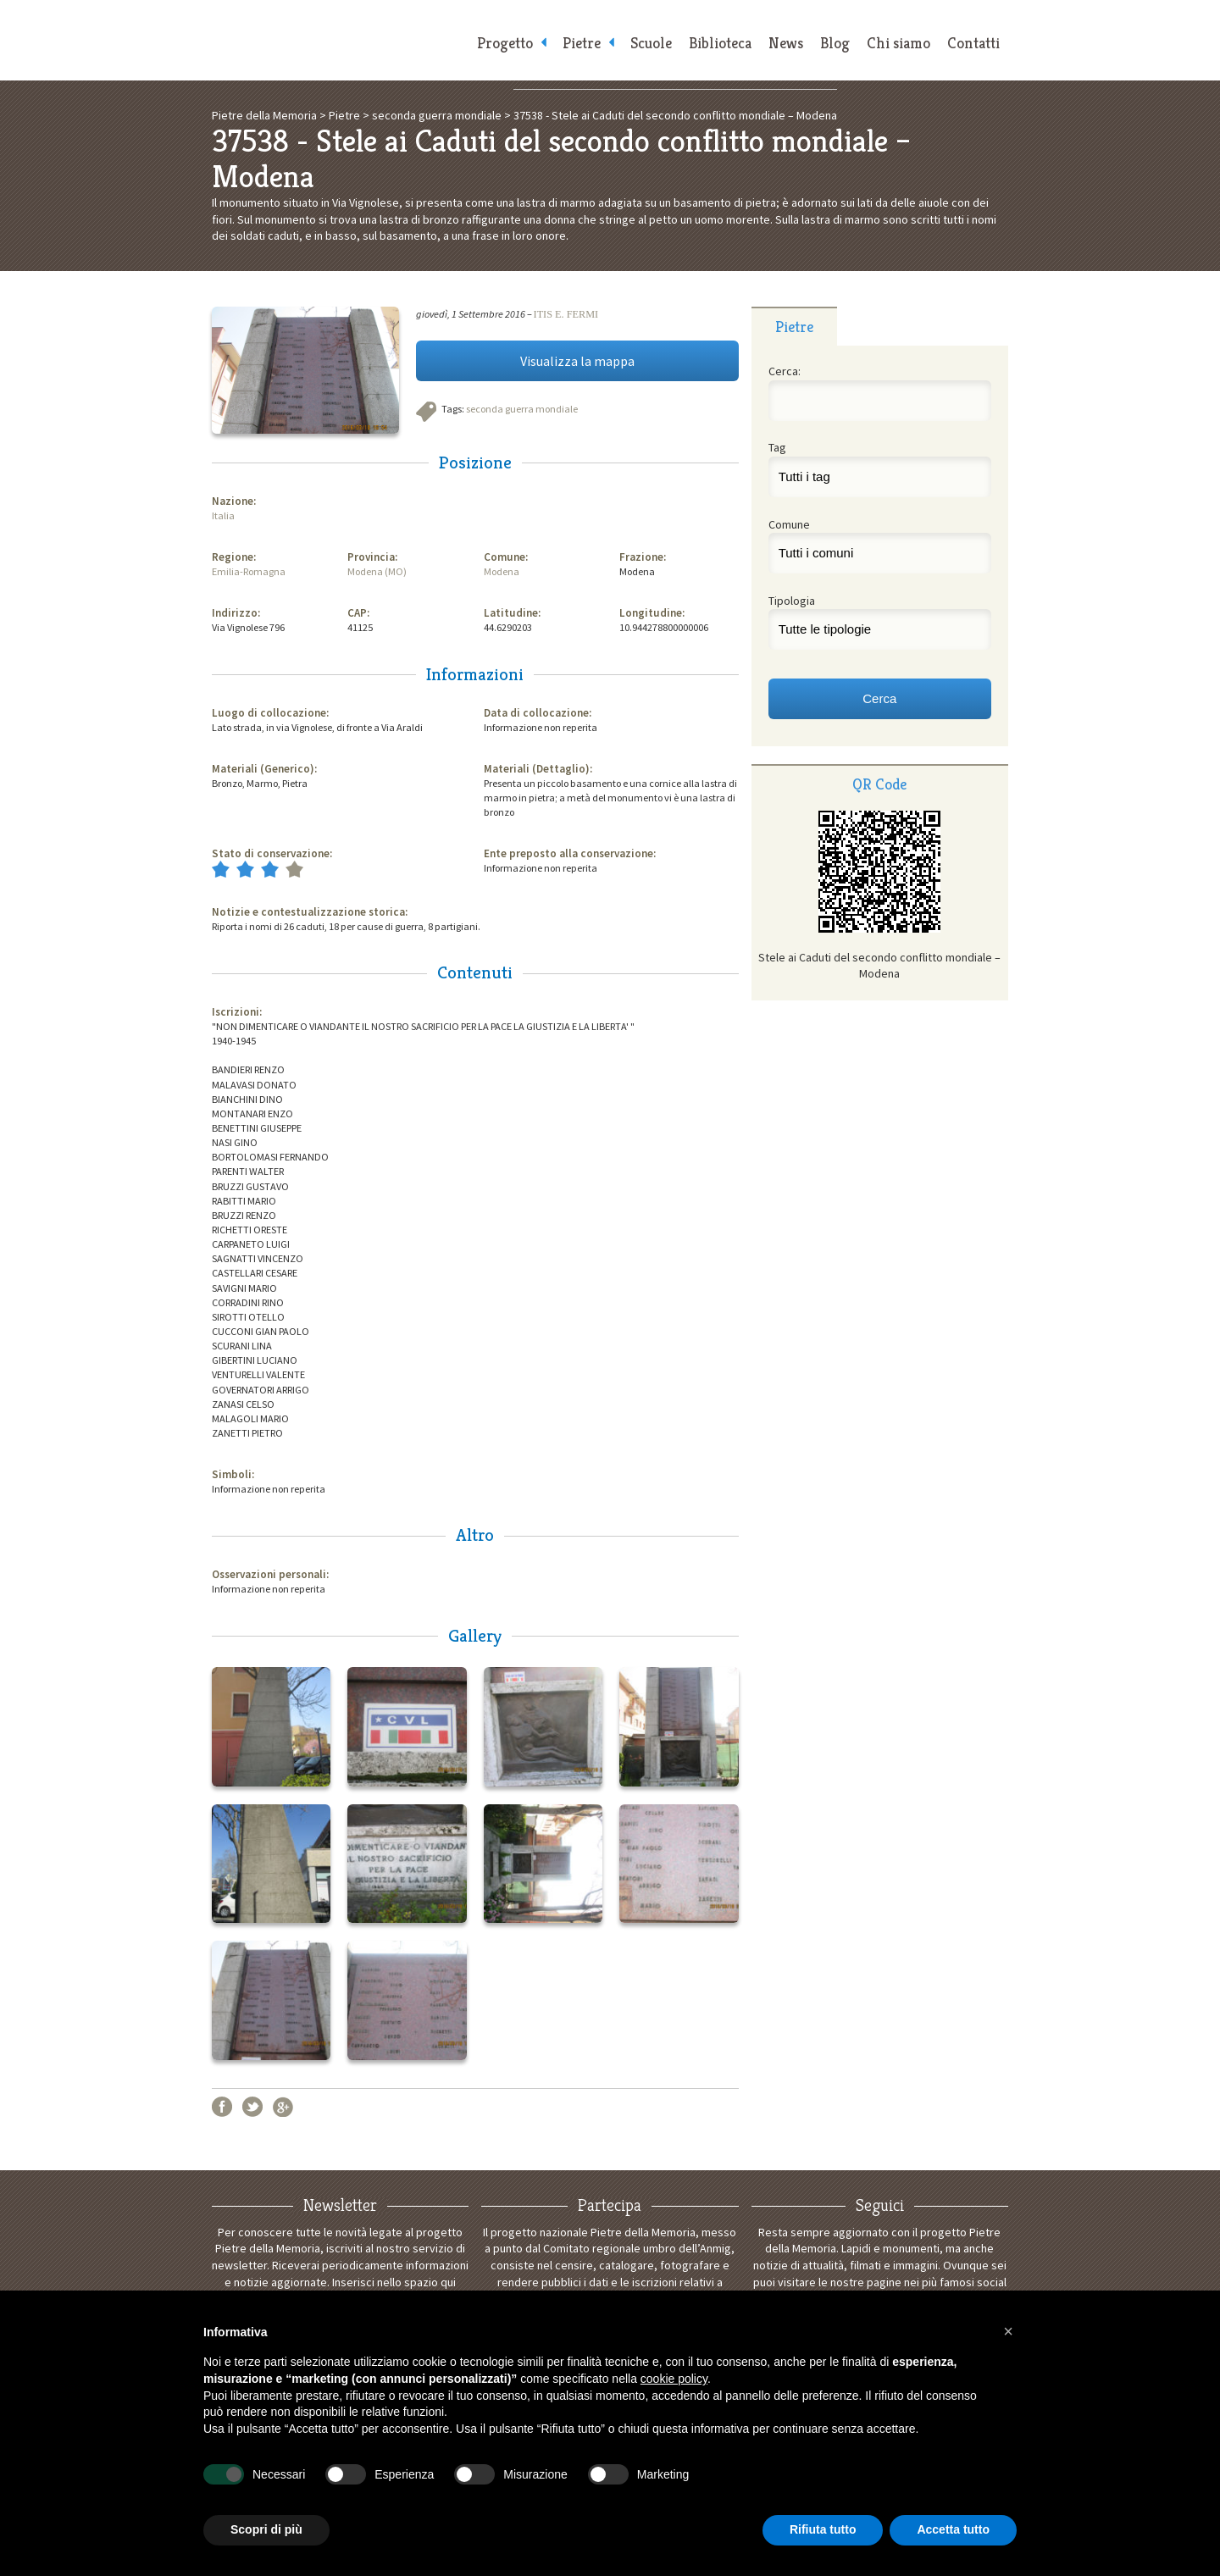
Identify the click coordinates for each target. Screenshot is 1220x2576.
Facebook (222, 2107)
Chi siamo (898, 43)
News (785, 43)
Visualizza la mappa (577, 360)
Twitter (252, 2107)
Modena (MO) (377, 571)
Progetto (505, 43)
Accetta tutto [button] (953, 2529)
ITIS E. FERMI (566, 314)
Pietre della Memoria (339, 40)
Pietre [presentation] (794, 326)
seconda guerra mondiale (522, 408)
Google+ (283, 2107)
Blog (835, 43)
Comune (789, 524)
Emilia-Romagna (249, 571)
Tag (777, 447)
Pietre (582, 43)
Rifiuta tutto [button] (823, 2529)
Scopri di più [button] (266, 2529)
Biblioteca (720, 43)
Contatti (973, 43)
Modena (501, 571)
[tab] (794, 326)
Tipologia (791, 600)
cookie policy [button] (673, 2378)
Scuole (651, 43)
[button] (1008, 2331)
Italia (223, 515)
